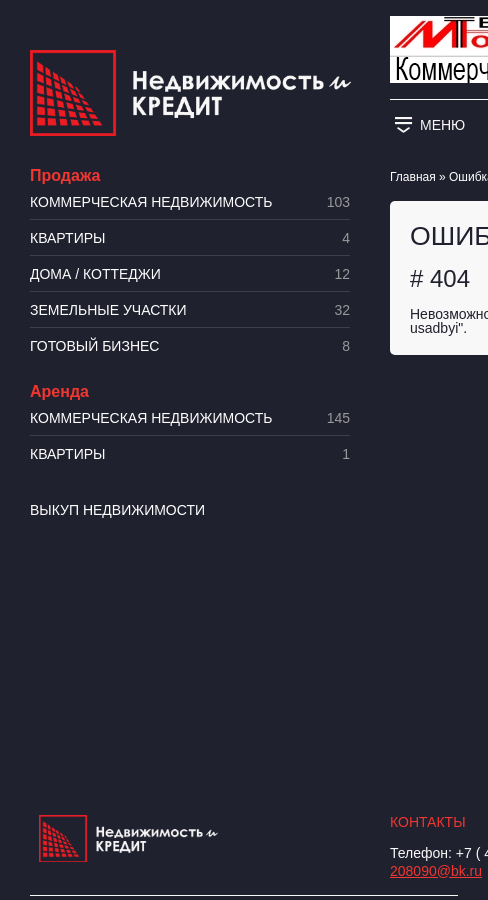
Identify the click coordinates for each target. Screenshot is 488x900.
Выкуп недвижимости (117, 510)
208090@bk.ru (436, 871)
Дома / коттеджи (190, 274)
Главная (413, 177)
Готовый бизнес (190, 346)
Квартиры (190, 238)
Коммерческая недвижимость (190, 202)
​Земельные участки (190, 310)
